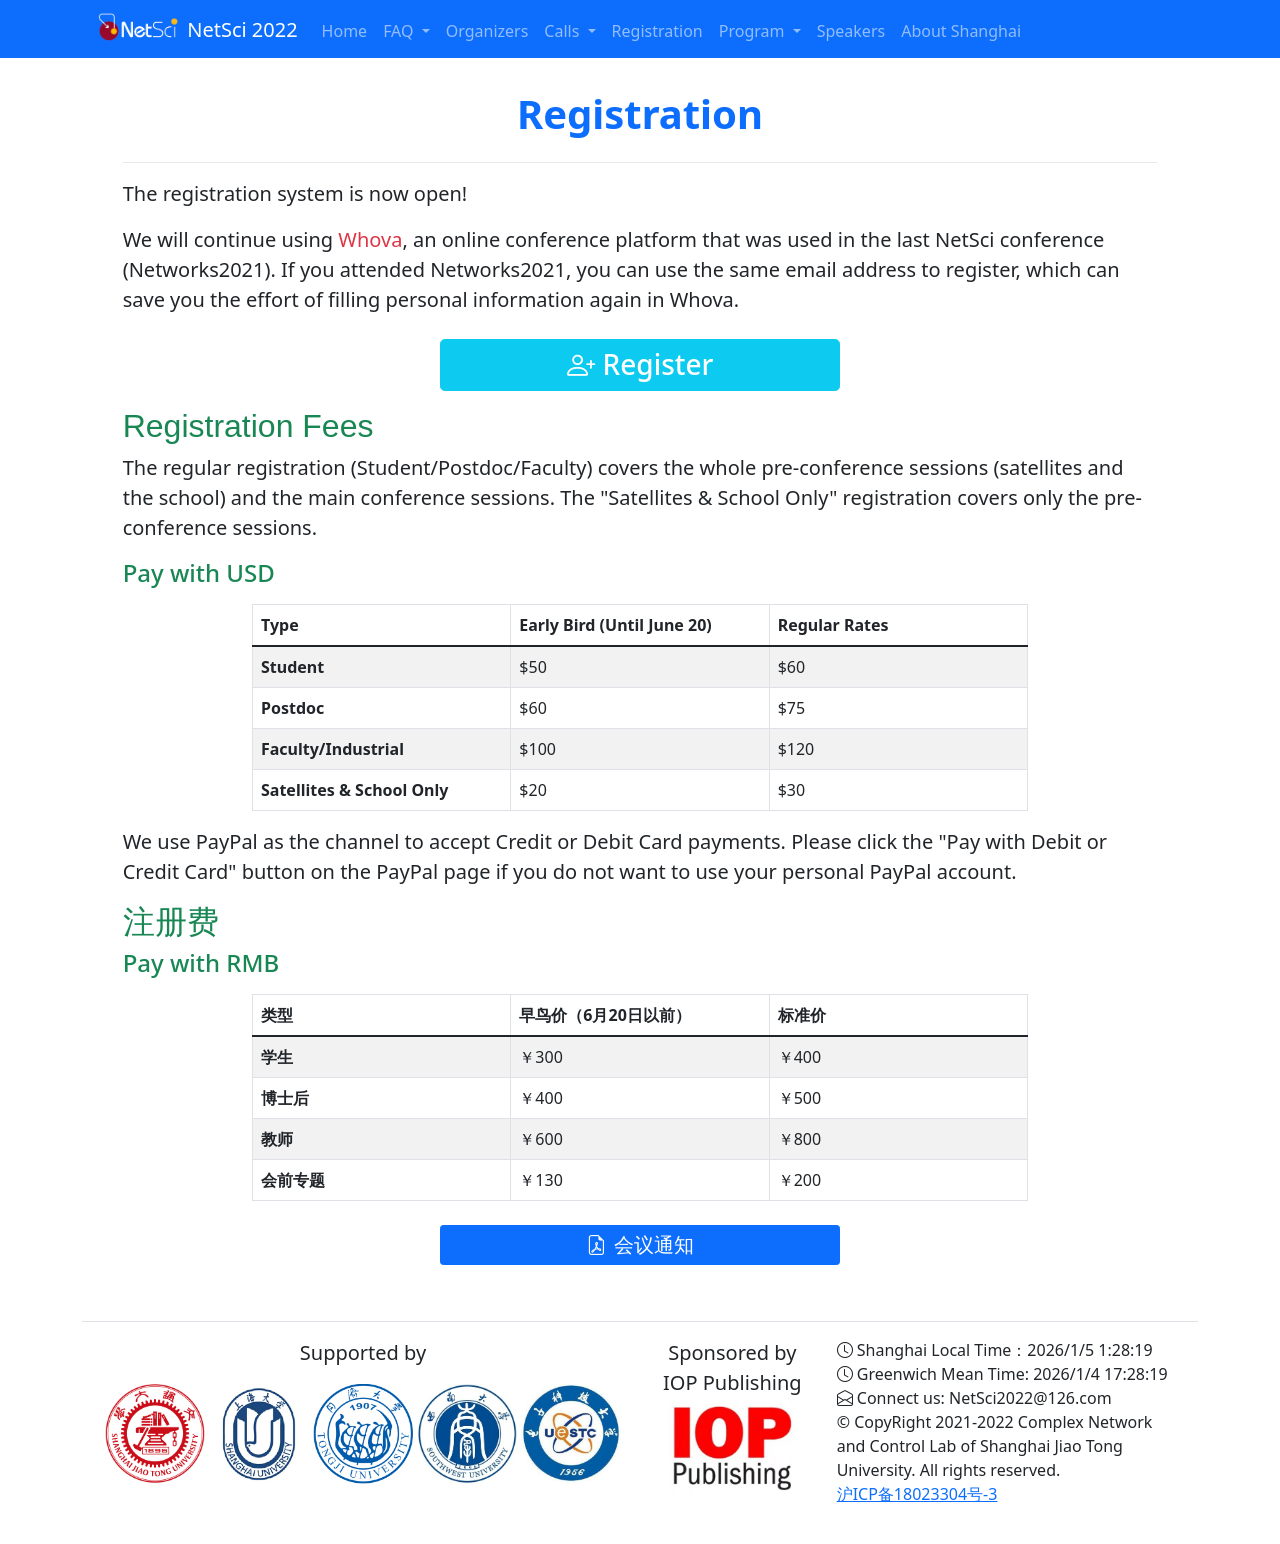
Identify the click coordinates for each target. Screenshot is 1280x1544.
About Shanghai (961, 31)
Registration (657, 31)
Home (345, 31)
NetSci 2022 (198, 28)
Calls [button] (563, 31)
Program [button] (754, 31)
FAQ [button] (400, 31)
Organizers (487, 31)
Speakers (851, 31)
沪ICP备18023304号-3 (917, 1494)
